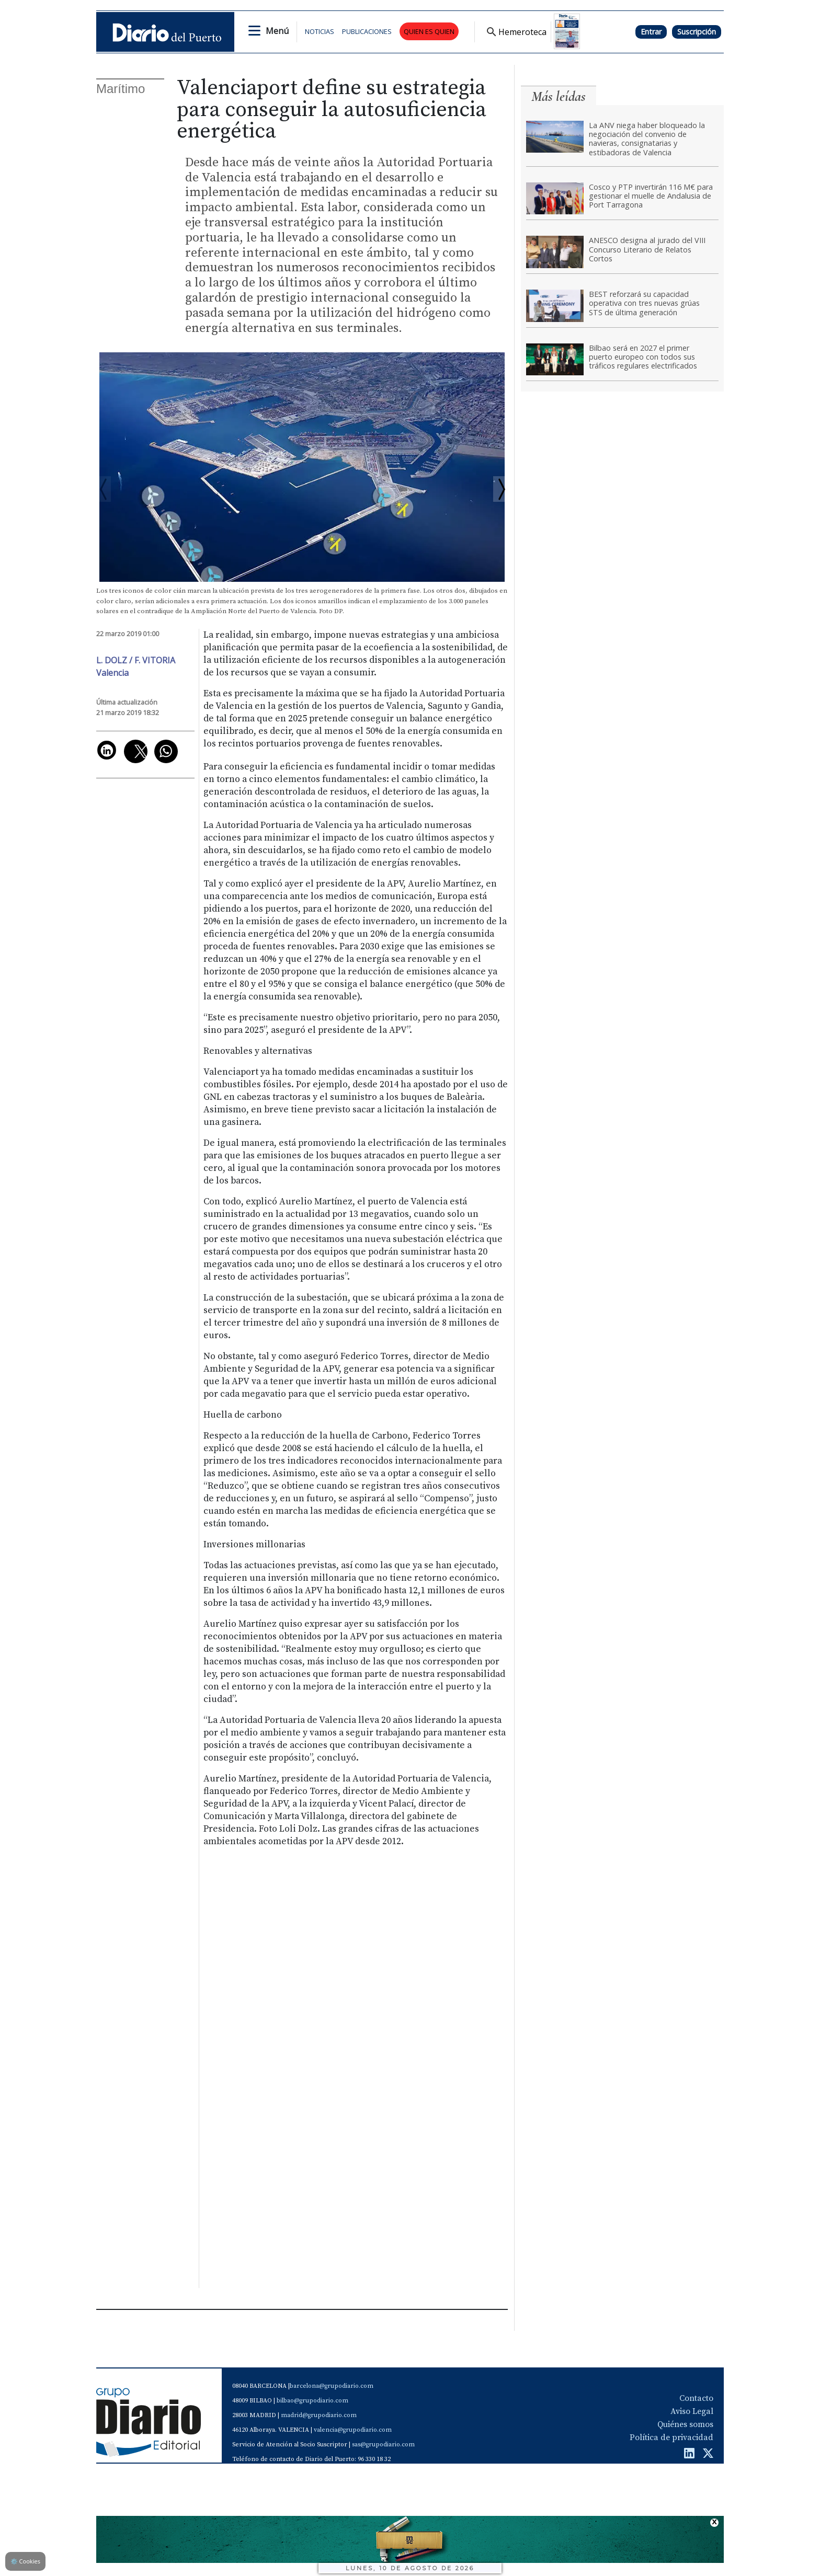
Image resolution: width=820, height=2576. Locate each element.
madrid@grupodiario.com (319, 2415)
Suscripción (696, 32)
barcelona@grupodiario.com (331, 2386)
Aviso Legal (691, 2411)
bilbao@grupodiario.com (312, 2401)
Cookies (25, 2561)
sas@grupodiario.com (383, 2444)
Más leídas (558, 96)
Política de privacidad (671, 2437)
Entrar (651, 32)
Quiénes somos (685, 2424)
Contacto (696, 2398)
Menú (277, 31)
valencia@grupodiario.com (353, 2430)
